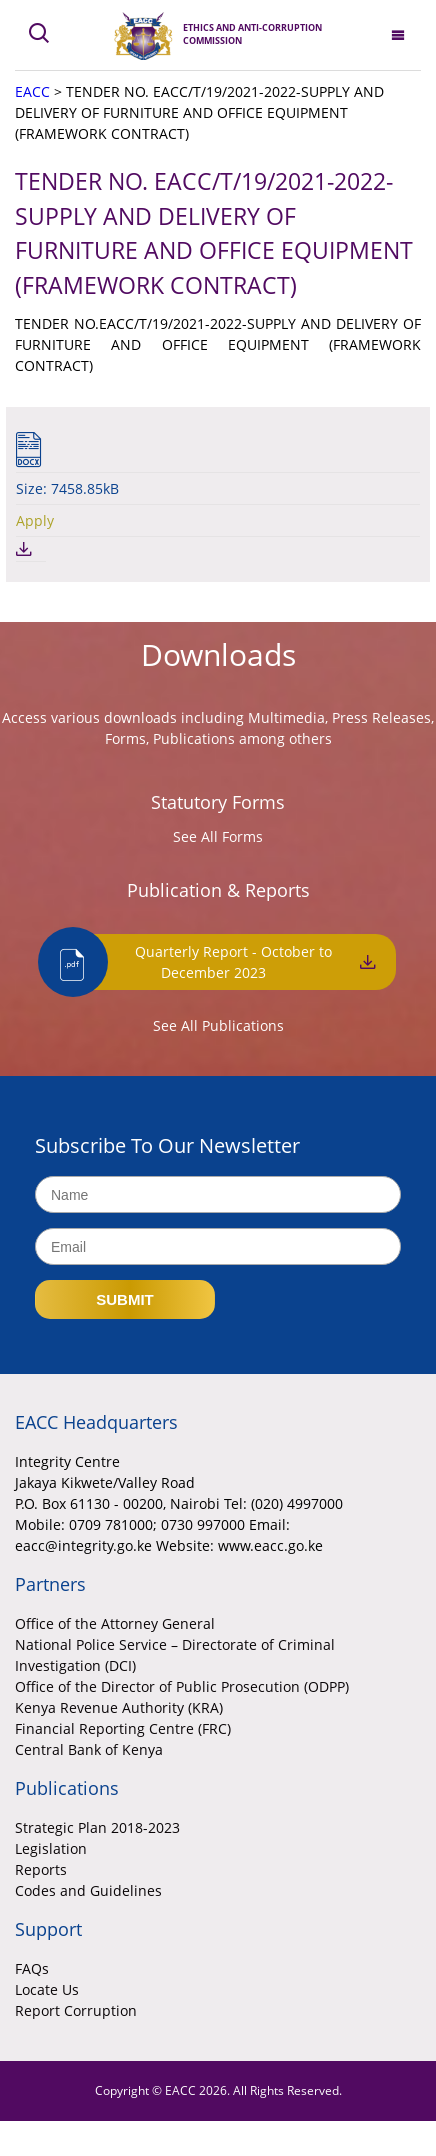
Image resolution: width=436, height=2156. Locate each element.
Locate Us (47, 1989)
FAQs (32, 1968)
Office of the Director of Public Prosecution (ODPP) (182, 1686)
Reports (41, 1869)
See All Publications (218, 1025)
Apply (35, 520)
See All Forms (218, 836)
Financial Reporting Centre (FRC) (123, 1728)
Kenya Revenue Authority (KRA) (119, 1707)
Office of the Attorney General (115, 1623)
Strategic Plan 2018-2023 (97, 1827)
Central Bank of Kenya (89, 1749)
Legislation (51, 1848)
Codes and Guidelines (88, 1890)
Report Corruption (76, 2010)
